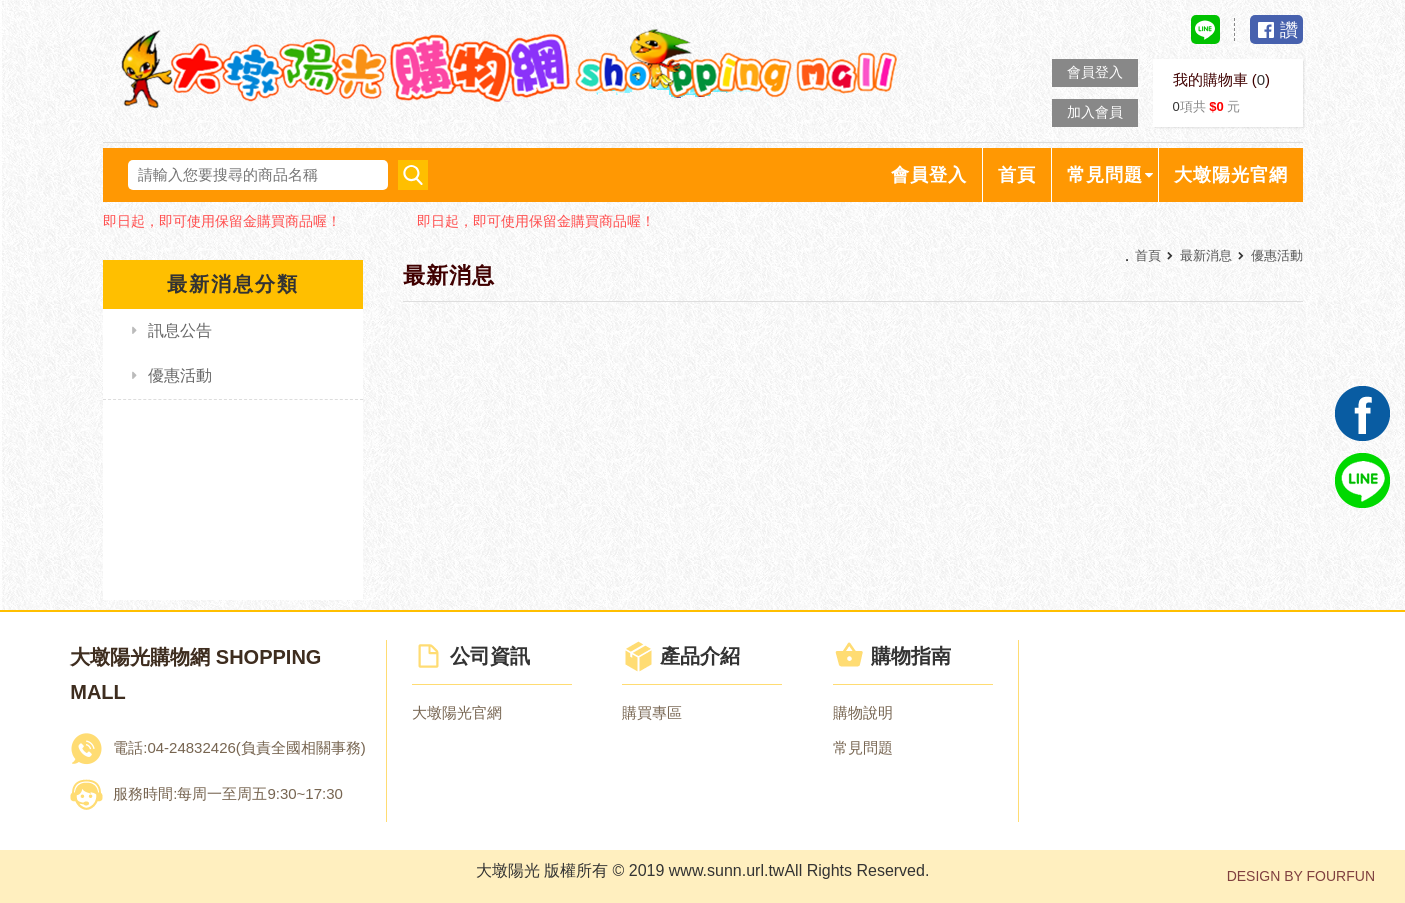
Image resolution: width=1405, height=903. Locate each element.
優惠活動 (180, 375)
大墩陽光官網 (457, 712)
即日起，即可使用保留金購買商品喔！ (222, 221)
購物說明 (863, 712)
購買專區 (652, 712)
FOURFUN (1341, 876)
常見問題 (863, 747)
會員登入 (1095, 72)
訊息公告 (180, 330)
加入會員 (1095, 112)
